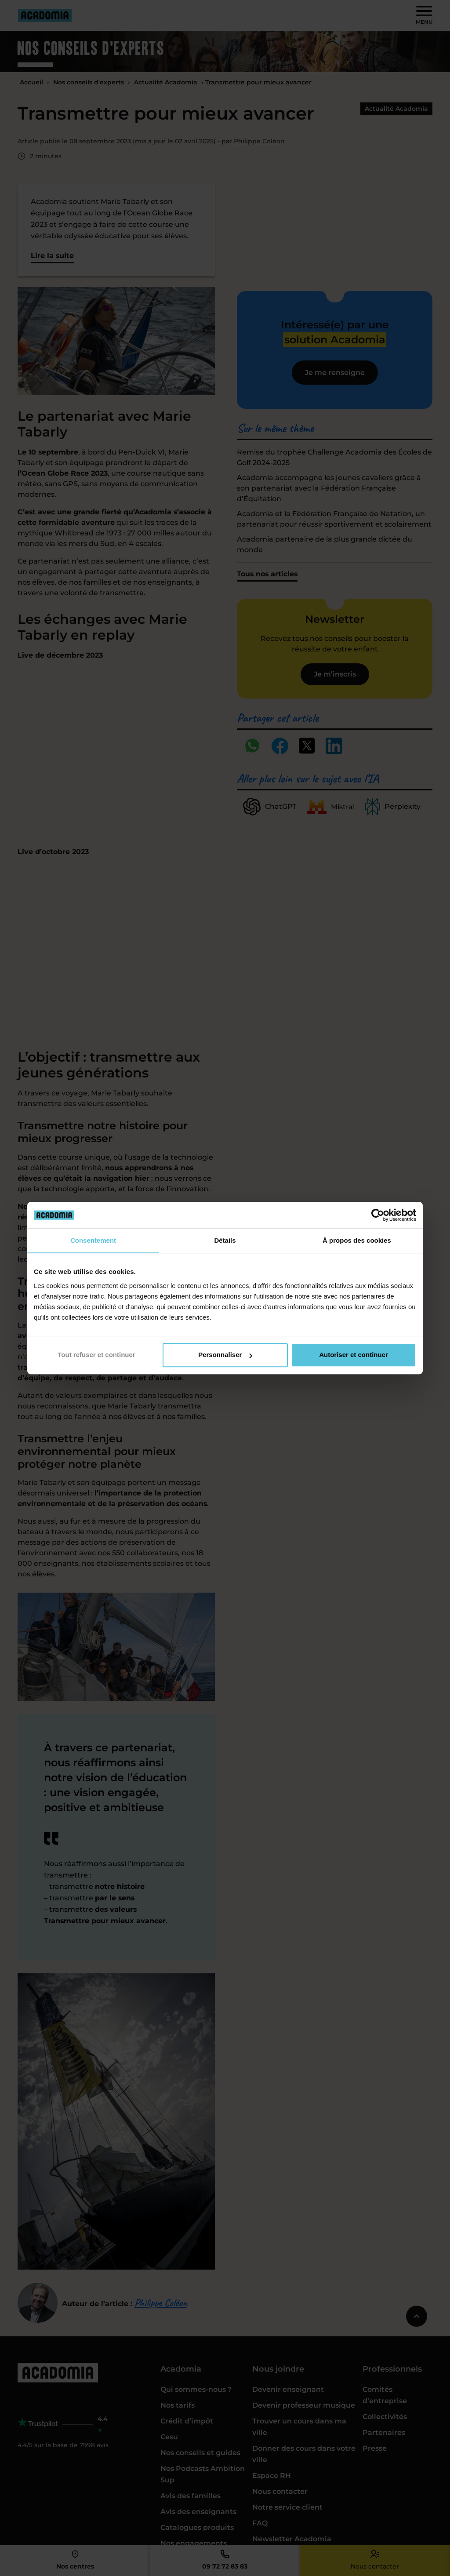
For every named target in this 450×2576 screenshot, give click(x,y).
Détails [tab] (225, 1240)
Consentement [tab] (93, 1240)
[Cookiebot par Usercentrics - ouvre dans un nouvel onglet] (377, 1215)
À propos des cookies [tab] (357, 1240)
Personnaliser (225, 1354)
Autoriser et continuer (353, 1354)
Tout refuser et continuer (96, 1354)
